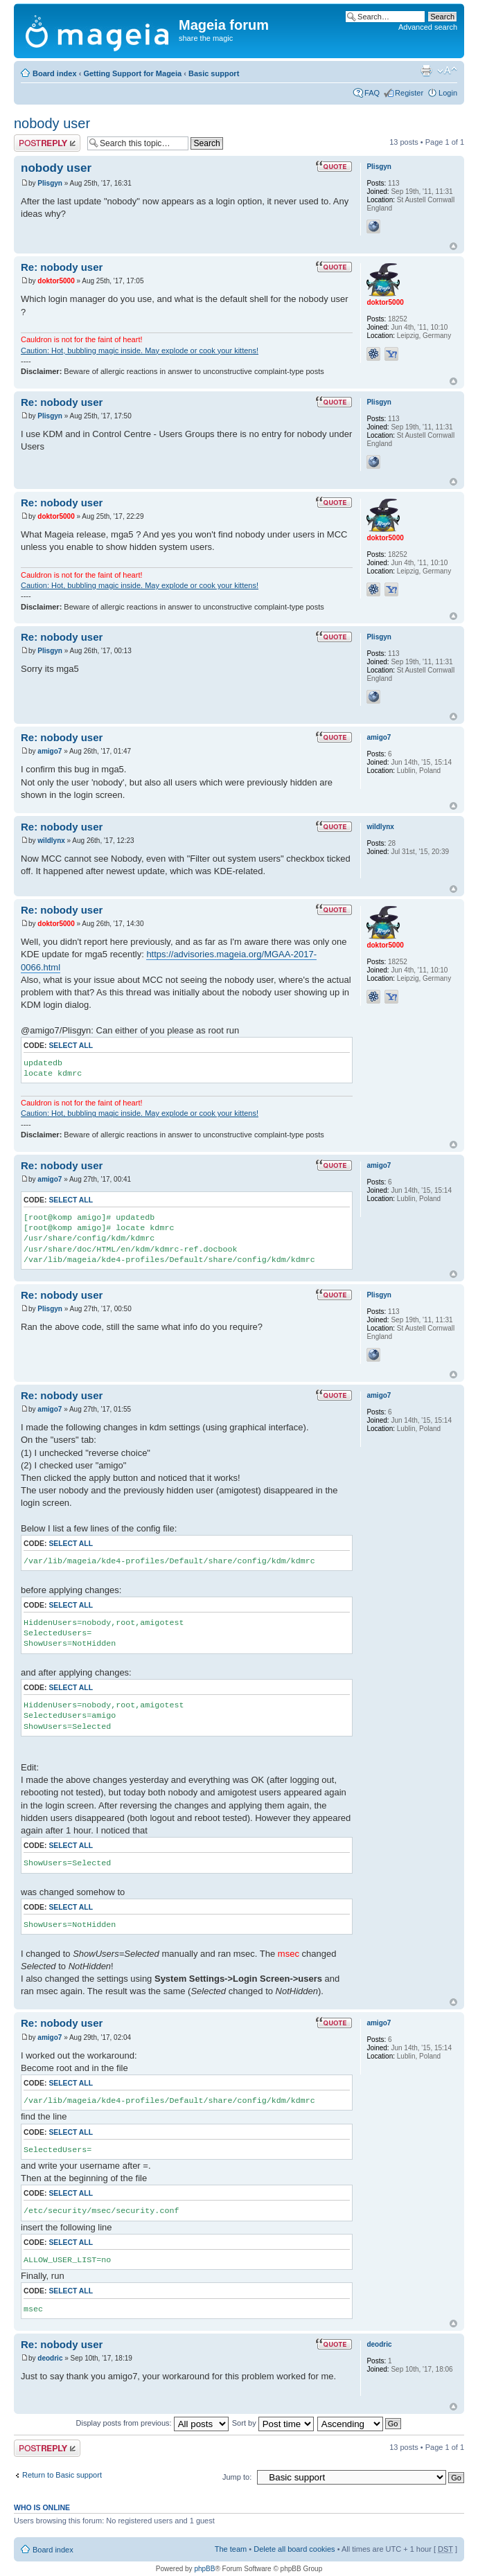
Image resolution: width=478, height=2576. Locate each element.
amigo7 (49, 751)
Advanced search (427, 27)
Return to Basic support (62, 2475)
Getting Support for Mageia (132, 73)
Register (409, 93)
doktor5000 (55, 281)
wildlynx (50, 840)
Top (453, 246)
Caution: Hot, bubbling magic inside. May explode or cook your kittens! (139, 350)
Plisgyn (49, 183)
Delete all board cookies (294, 2549)
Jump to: (236, 2477)
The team (231, 2549)
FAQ (372, 93)
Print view (426, 70)
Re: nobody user (62, 267)
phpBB (204, 2569)
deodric (49, 2358)
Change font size (447, 70)
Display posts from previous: (152, 2423)
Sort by (273, 2423)
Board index (55, 73)
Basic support (213, 73)
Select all (70, 1045)
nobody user (52, 123)
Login (448, 93)
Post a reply (47, 143)
